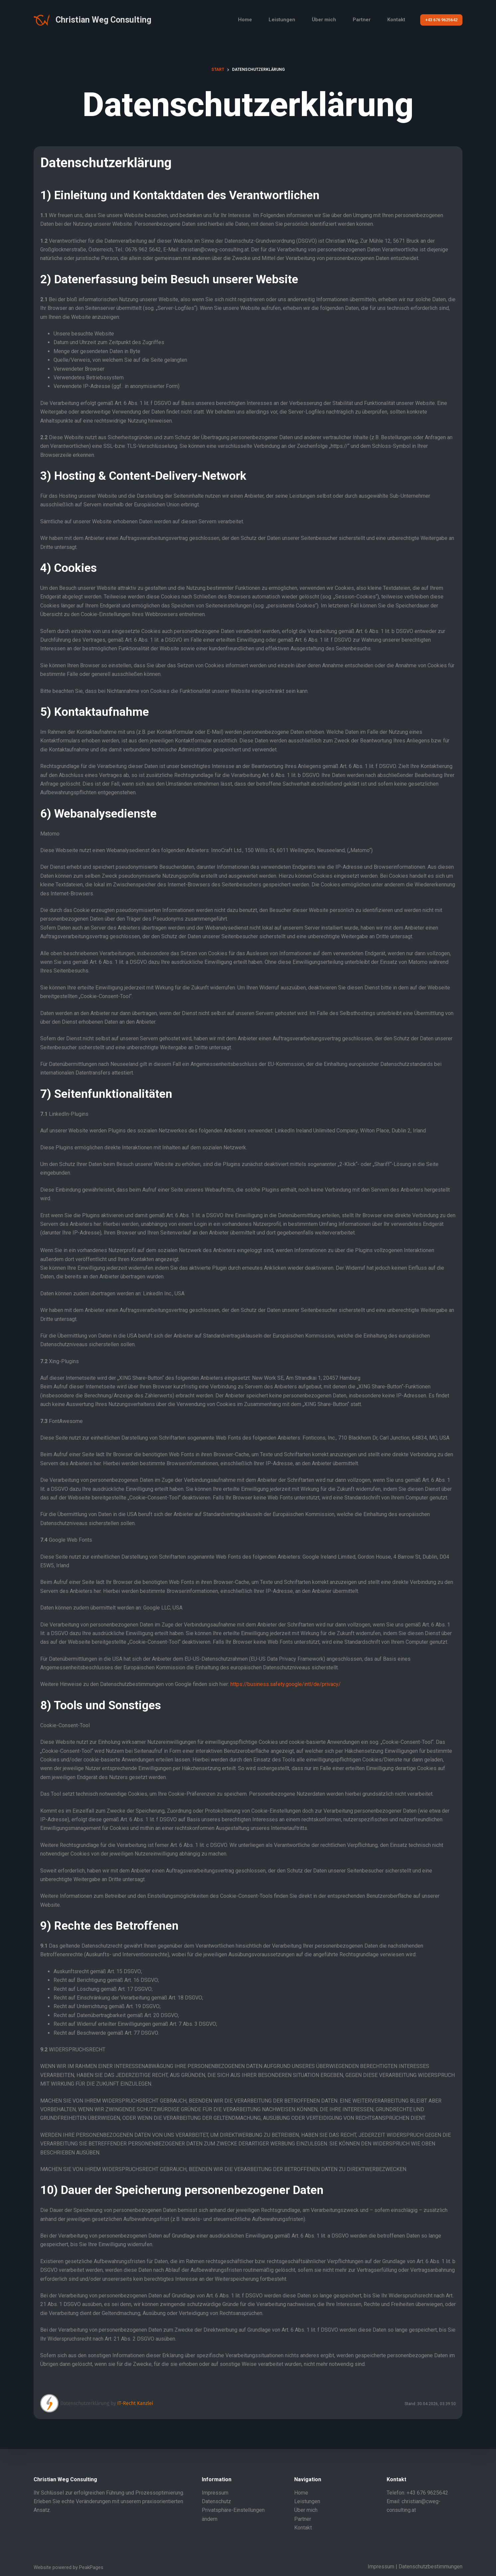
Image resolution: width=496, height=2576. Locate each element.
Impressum (215, 2493)
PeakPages (91, 2567)
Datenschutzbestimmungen (430, 2566)
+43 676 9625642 (441, 19)
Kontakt (396, 20)
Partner (362, 20)
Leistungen (282, 20)
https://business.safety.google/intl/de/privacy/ (285, 1684)
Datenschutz (216, 2501)
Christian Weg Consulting (103, 20)
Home (245, 20)
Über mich (324, 20)
